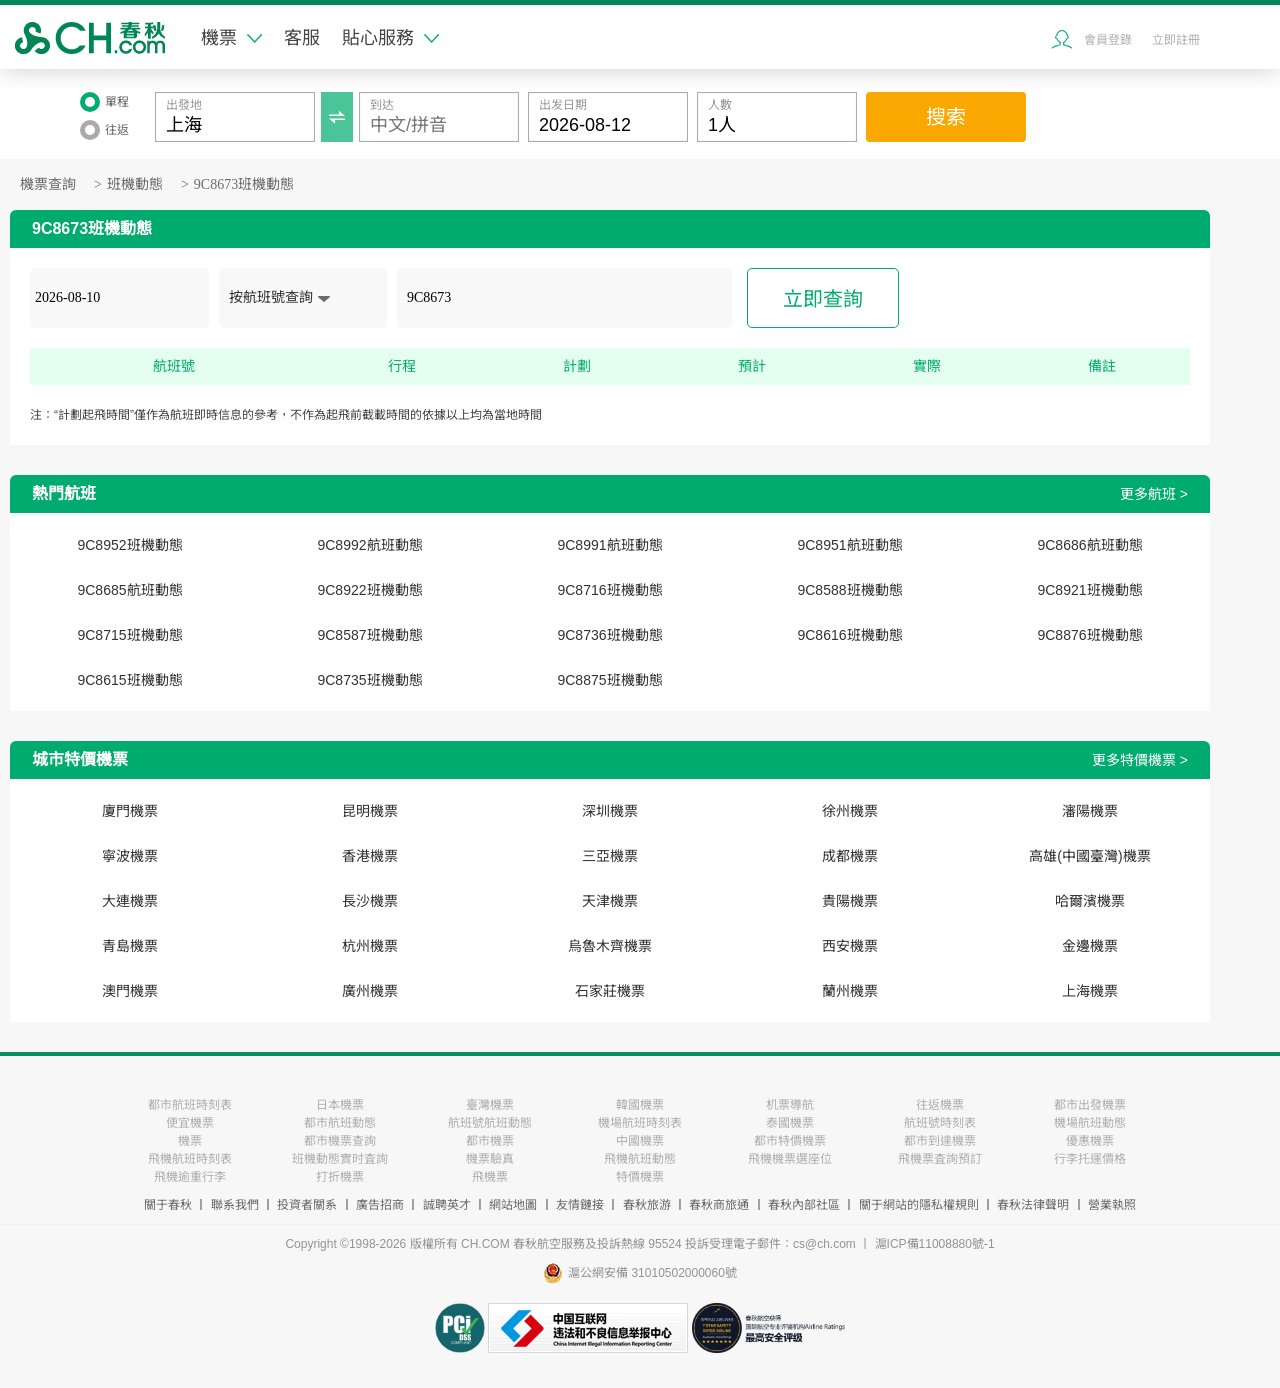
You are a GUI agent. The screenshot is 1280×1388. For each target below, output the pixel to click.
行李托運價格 (1090, 1159)
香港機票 (370, 856)
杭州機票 (370, 946)
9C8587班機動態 (369, 635)
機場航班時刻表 (640, 1123)
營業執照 (1112, 1205)
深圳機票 (610, 811)
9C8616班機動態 (849, 635)
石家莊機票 (610, 991)
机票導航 (790, 1105)
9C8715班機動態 (129, 635)
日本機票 (340, 1105)
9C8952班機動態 (129, 545)
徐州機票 (850, 811)
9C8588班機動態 (849, 590)
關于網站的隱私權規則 (919, 1205)
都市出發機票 (1090, 1105)
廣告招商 (380, 1205)
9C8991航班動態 (609, 545)
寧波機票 (130, 856)
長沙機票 (370, 901)
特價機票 (640, 1177)
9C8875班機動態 (609, 680)
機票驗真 (490, 1159)
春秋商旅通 (719, 1205)
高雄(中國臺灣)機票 (1089, 856)
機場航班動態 (1090, 1123)
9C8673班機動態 (244, 184)
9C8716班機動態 (609, 590)
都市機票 (490, 1141)
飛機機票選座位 (790, 1159)
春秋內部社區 (804, 1205)
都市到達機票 (940, 1141)
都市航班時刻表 (190, 1105)
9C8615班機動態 (129, 680)
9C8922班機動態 (369, 590)
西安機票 (850, 946)
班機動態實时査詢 (340, 1159)
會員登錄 (1108, 40)
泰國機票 (790, 1123)
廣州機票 (370, 991)
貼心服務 (390, 38)
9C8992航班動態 (369, 545)
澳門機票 (130, 991)
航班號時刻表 (940, 1123)
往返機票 (940, 1105)
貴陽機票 (850, 901)
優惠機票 (1090, 1141)
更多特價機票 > (1140, 760)
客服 (302, 38)
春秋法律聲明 (1033, 1205)
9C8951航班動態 (849, 545)
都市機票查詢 (340, 1141)
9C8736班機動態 (609, 635)
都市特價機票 (790, 1141)
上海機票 (1090, 991)
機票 (231, 38)
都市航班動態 (340, 1123)
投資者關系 (307, 1205)
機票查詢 (48, 184)
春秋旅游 (647, 1205)
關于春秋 (168, 1205)
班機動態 (135, 184)
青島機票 (130, 946)
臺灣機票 (490, 1105)
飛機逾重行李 (190, 1177)
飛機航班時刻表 (190, 1159)
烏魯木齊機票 (610, 946)
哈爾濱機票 (1090, 901)
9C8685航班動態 (129, 590)
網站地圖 (513, 1205)
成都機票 (850, 856)
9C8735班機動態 (369, 680)
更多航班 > (1154, 494)
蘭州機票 (850, 991)
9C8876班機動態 (1089, 635)
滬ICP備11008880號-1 (935, 1244)
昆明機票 (370, 811)
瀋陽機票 (1090, 811)
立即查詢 (823, 299)
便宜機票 (190, 1123)
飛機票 (490, 1177)
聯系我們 (235, 1205)
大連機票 (130, 901)
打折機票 (340, 1177)
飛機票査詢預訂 (940, 1159)
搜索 (946, 117)
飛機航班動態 (640, 1159)
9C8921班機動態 (1089, 590)
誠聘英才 (447, 1205)
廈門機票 (130, 811)
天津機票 (610, 901)
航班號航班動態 (490, 1123)
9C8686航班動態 (1089, 545)
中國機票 (640, 1141)
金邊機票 (1090, 946)
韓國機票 (640, 1105)
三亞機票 (610, 856)
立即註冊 (1176, 40)
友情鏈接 (580, 1205)
